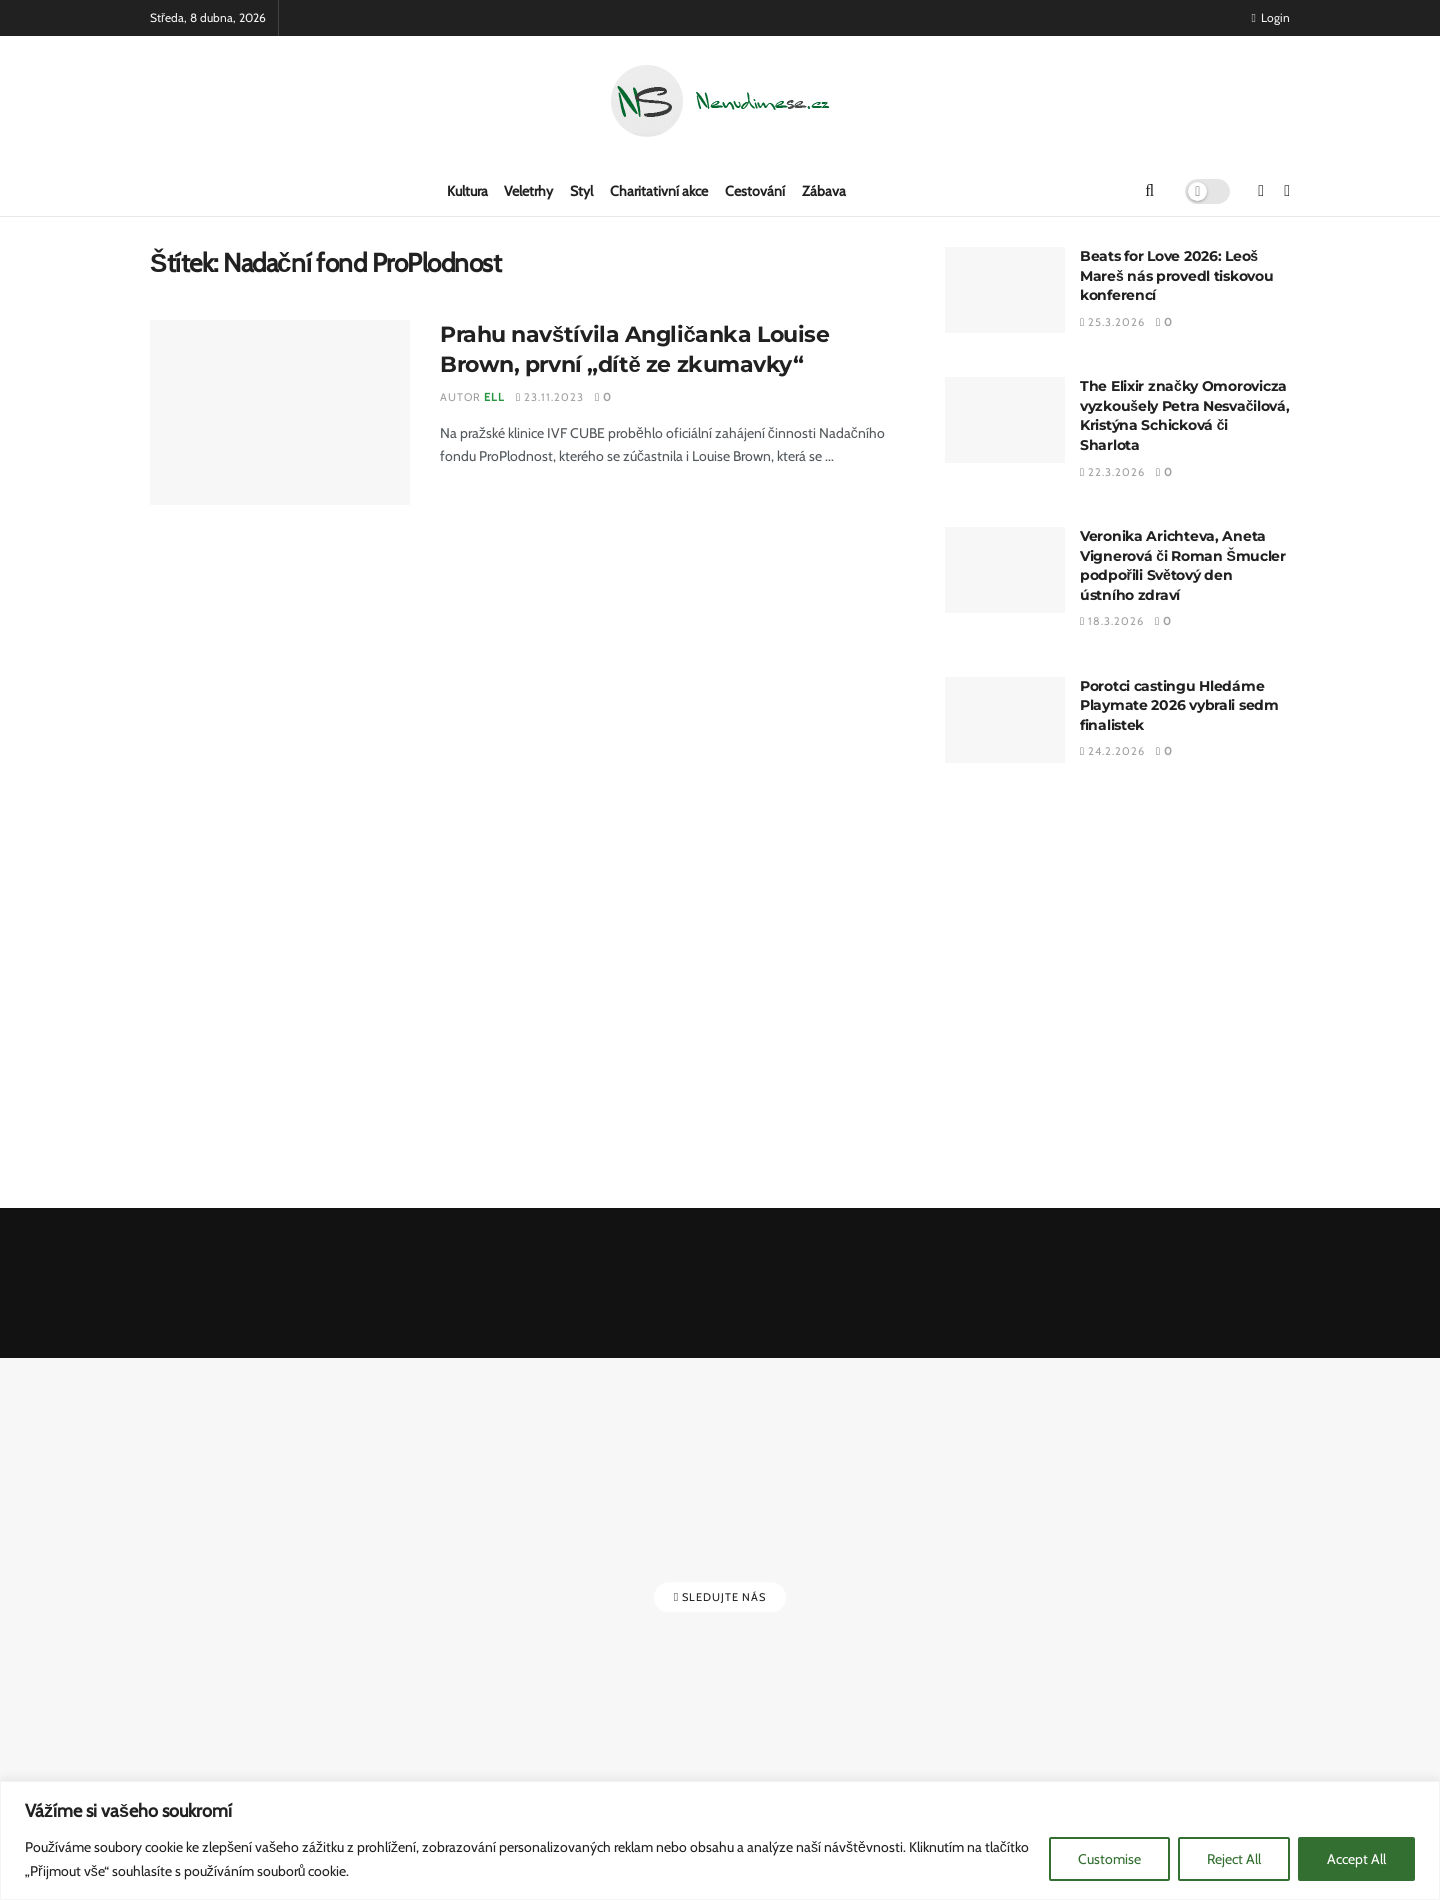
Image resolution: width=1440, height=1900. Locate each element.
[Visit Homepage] (720, 101)
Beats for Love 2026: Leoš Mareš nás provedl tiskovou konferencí (1177, 275)
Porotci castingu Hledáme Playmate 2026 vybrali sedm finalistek (1179, 705)
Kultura (467, 191)
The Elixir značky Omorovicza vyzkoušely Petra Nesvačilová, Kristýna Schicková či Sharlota (1184, 415)
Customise (1109, 1859)
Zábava (824, 191)
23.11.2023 (550, 397)
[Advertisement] (1117, 987)
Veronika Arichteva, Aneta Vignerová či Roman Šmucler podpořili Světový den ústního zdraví (1183, 565)
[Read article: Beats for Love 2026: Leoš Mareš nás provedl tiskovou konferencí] (1005, 290)
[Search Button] (1149, 191)
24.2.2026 (1112, 751)
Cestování (755, 191)
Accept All (1356, 1859)
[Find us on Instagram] (1287, 191)
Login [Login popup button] (1271, 17)
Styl (581, 191)
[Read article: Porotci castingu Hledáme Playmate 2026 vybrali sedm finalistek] (1005, 720)
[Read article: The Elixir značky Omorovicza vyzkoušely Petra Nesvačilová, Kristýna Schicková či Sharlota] (1005, 420)
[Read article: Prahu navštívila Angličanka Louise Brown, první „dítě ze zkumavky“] (280, 413)
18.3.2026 (1112, 621)
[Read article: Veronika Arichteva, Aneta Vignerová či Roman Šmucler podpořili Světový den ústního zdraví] (1005, 570)
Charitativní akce (659, 191)
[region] (720, 1840)
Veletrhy (528, 191)
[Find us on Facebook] (1261, 191)
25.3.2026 (1112, 322)
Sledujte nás (720, 1597)
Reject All (1234, 1859)
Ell (494, 397)
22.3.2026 (1112, 472)
